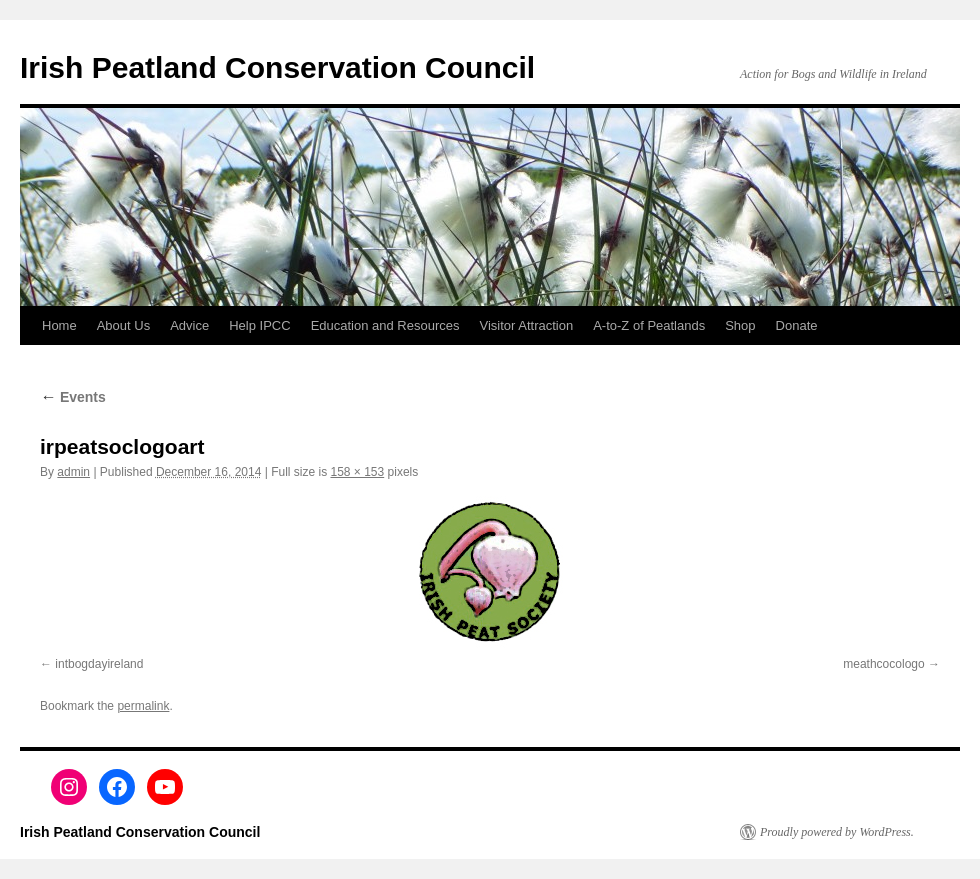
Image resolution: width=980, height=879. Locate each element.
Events (73, 397)
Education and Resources (385, 325)
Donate (797, 325)
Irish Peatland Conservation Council (277, 67)
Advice (189, 325)
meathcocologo (883, 664)
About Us (123, 325)
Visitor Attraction (527, 325)
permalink (143, 706)
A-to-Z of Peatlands (649, 325)
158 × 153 (357, 472)
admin (73, 472)
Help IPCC (259, 325)
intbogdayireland (99, 664)
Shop (740, 325)
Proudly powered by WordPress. (837, 832)
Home (59, 325)
